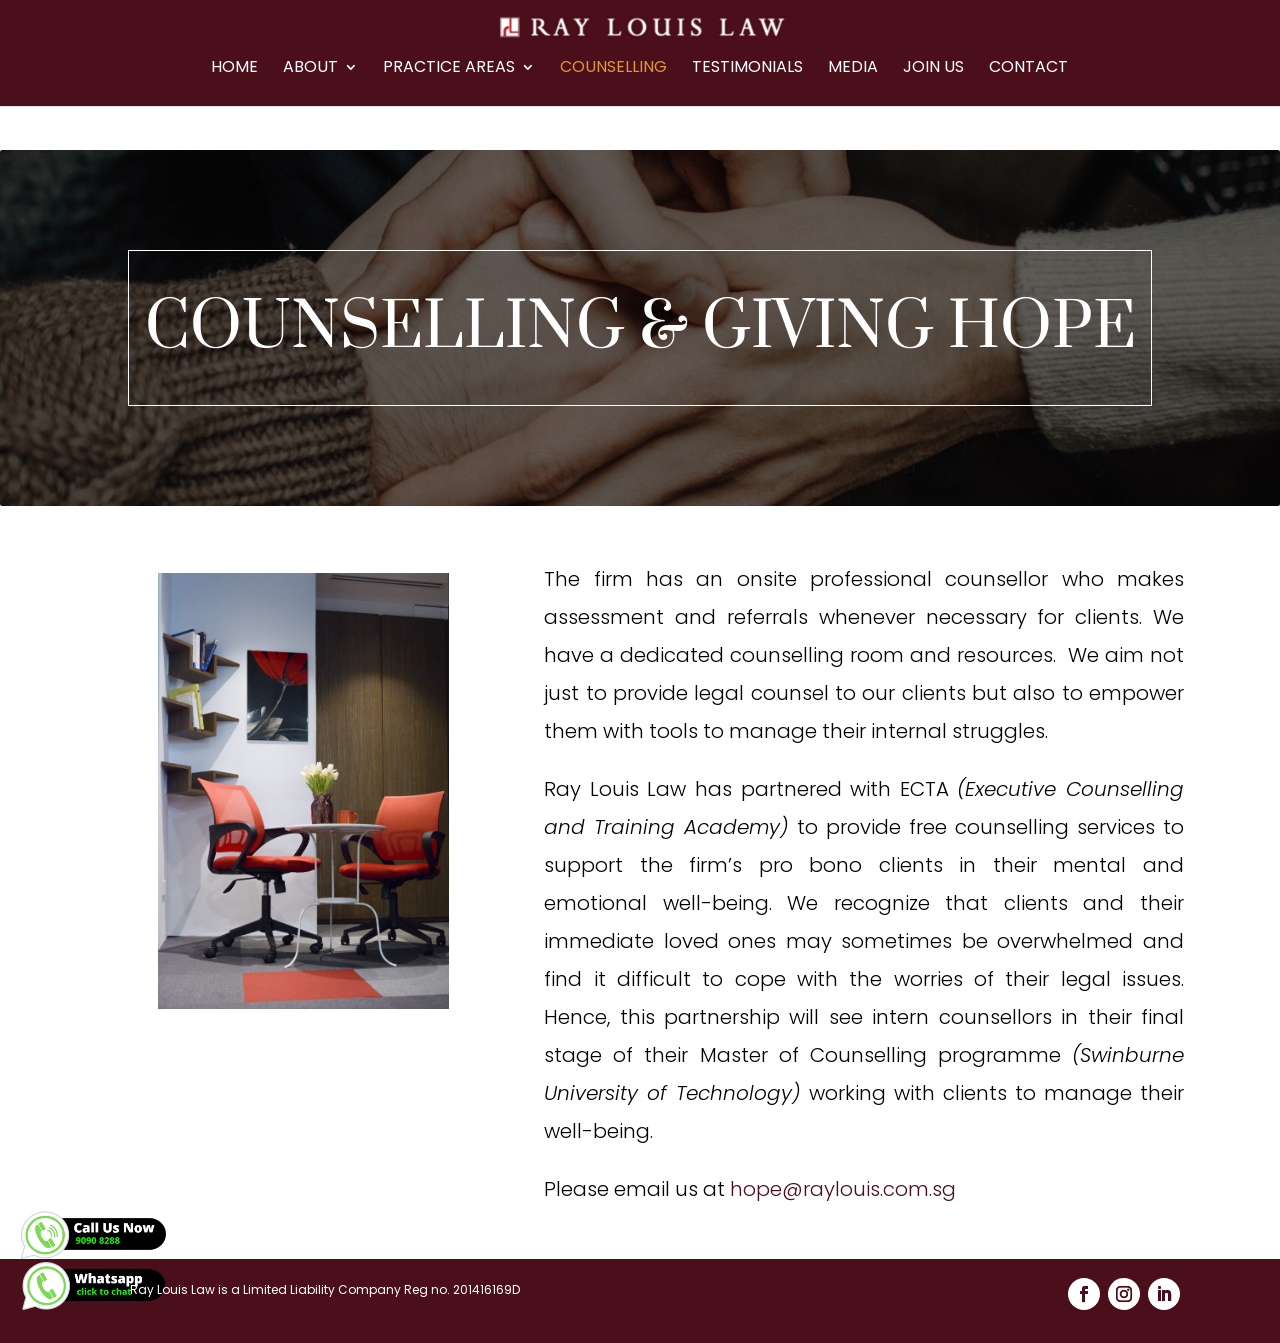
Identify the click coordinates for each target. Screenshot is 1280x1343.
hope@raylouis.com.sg (843, 1189)
